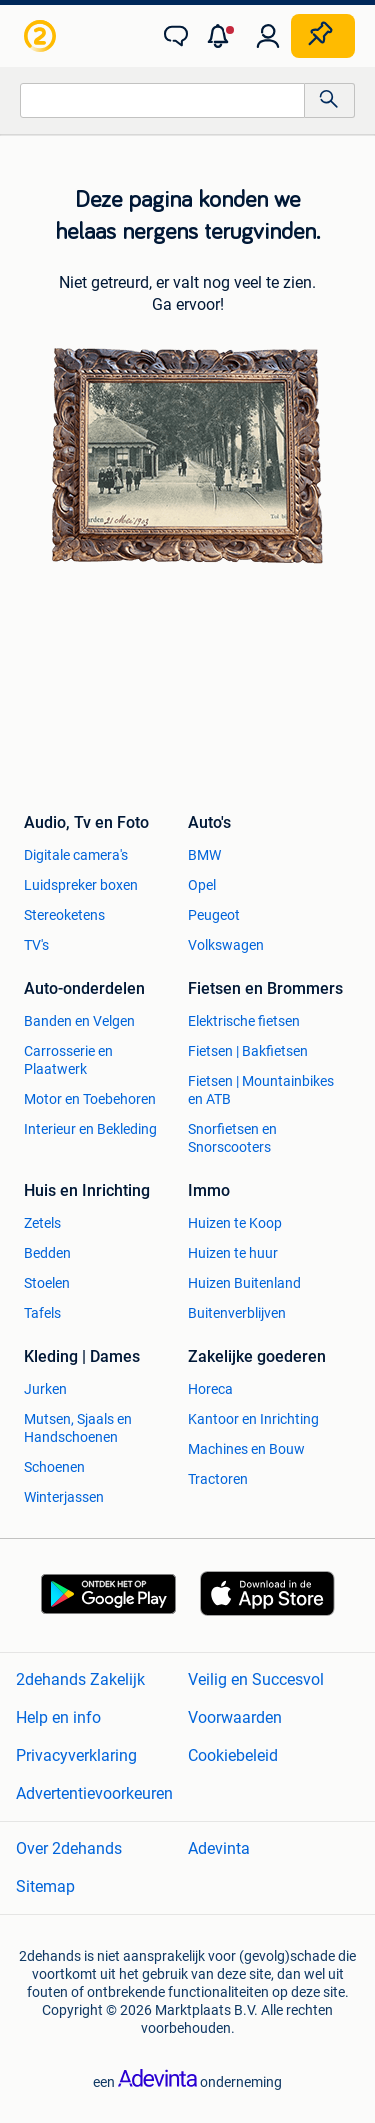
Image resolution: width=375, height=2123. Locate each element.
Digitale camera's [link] (76, 855)
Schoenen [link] (54, 1467)
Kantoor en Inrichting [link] (253, 1419)
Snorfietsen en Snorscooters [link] (232, 1138)
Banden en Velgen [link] (79, 1021)
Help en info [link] (58, 1717)
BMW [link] (204, 855)
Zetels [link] (42, 1223)
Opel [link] (202, 885)
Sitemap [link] (45, 1886)
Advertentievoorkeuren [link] (94, 1793)
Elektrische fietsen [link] (244, 1021)
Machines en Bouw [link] (246, 1449)
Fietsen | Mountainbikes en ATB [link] (261, 1090)
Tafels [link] (42, 1313)
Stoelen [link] (47, 1283)
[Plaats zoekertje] (323, 36)
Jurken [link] (45, 1389)
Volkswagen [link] (226, 945)
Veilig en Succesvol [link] (256, 1679)
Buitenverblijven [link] (237, 1313)
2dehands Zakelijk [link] (80, 1679)
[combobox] (162, 100)
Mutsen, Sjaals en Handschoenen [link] (78, 1428)
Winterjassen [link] (64, 1497)
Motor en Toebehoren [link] (90, 1099)
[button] (222, 36)
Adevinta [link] (219, 1848)
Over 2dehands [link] (69, 1848)
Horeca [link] (210, 1389)
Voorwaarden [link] (235, 1717)
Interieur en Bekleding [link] (90, 1129)
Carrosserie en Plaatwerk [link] (68, 1060)
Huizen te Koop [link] (235, 1223)
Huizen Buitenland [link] (244, 1283)
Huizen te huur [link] (233, 1253)
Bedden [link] (47, 1253)
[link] (42, 36)
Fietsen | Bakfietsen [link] (248, 1051)
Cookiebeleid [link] (233, 1755)
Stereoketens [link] (64, 915)
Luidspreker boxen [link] (81, 885)
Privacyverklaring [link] (76, 1755)
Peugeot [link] (214, 915)
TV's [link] (36, 945)
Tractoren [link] (218, 1479)
